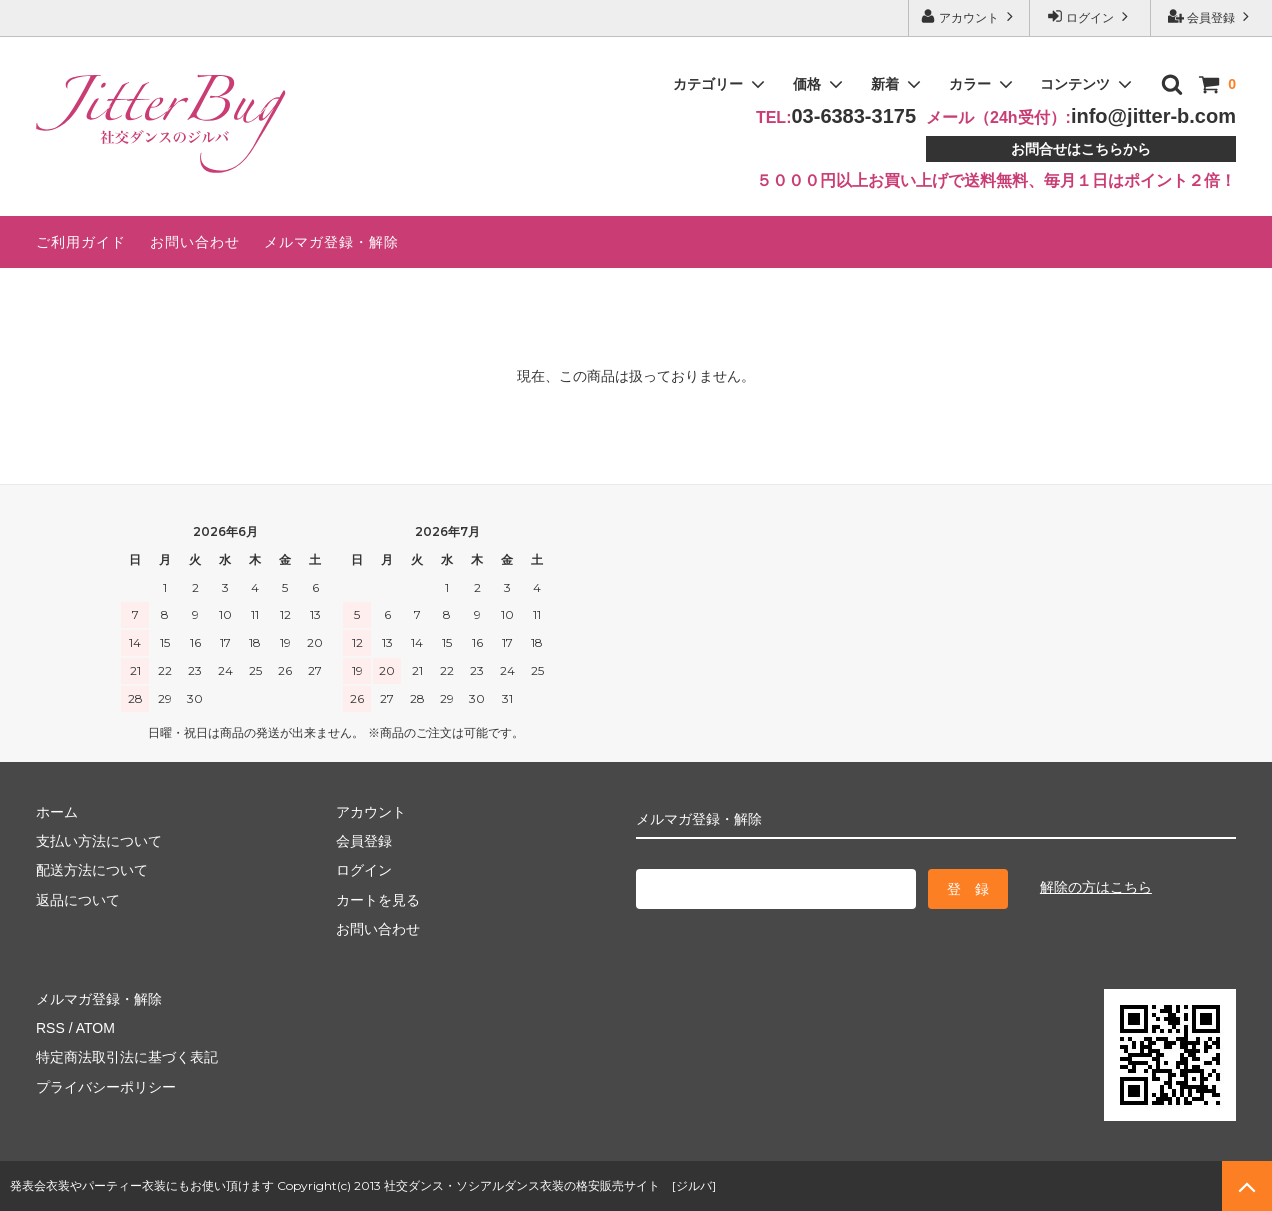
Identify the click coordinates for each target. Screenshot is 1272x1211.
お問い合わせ (195, 242)
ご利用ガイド (81, 242)
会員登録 (1211, 16)
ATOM (95, 1028)
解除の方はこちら (1096, 887)
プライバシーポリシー (106, 1087)
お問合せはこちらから (1081, 149)
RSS (50, 1028)
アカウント (969, 16)
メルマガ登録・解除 (331, 242)
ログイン (1090, 16)
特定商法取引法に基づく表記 (127, 1057)
